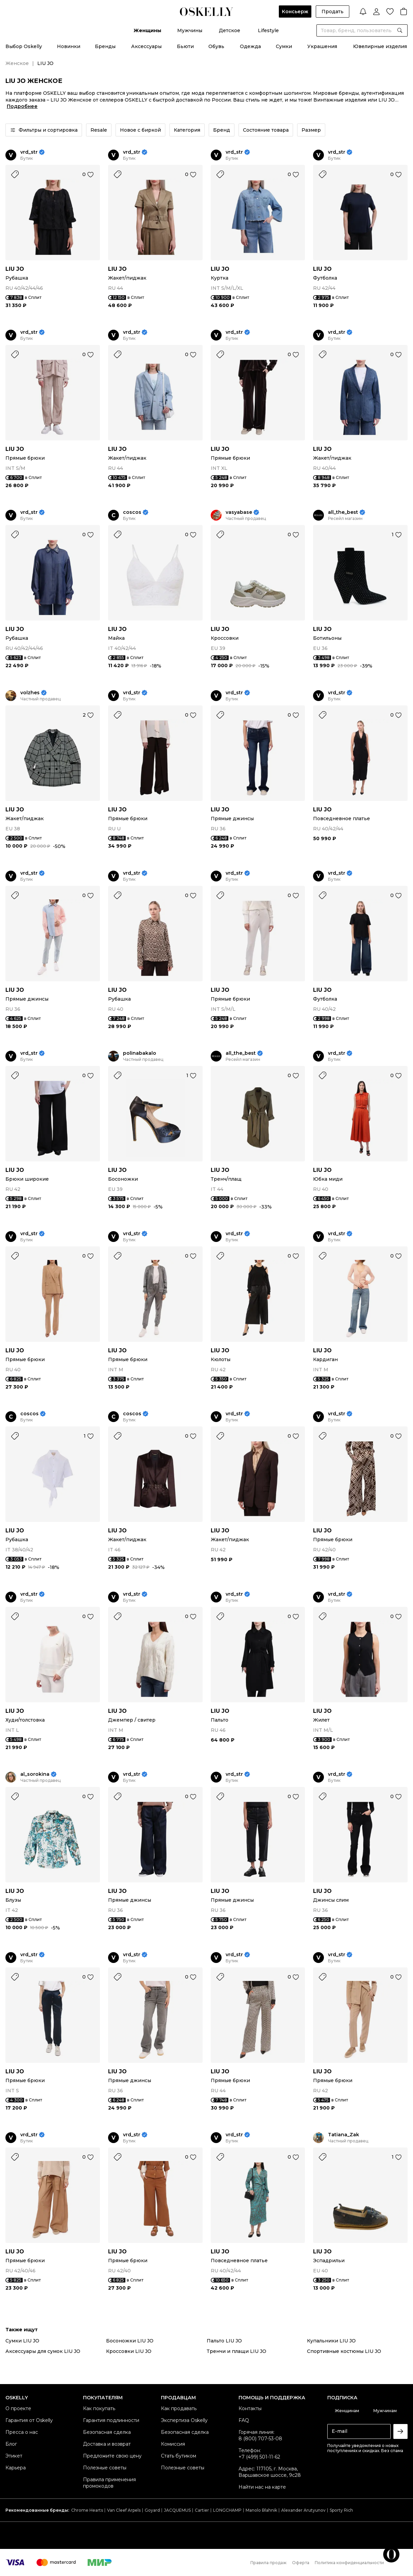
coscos (132, 512)
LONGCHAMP (227, 2510)
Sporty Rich (341, 2510)
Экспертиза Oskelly (184, 2420)
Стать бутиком (178, 2456)
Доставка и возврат (107, 2444)
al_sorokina (34, 1774)
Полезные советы (104, 2468)
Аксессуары (146, 46)
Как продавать (179, 2408)
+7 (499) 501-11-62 (259, 2457)
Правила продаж (268, 2562)
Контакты (250, 2408)
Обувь (216, 46)
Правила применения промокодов (109, 2482)
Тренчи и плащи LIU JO (236, 2351)
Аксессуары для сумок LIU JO (42, 2351)
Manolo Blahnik (261, 2510)
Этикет (13, 2456)
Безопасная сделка (107, 2432)
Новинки (68, 46)
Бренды (105, 46)
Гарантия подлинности (111, 2420)
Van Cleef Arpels (124, 2510)
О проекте (18, 2408)
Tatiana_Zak (343, 2135)
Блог (11, 2444)
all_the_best (343, 512)
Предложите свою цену (112, 2456)
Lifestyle (268, 30)
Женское (17, 63)
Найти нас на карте (262, 2487)
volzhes (30, 693)
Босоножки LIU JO (129, 2341)
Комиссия (173, 2444)
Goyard (152, 2510)
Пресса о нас (21, 2432)
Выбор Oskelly (23, 46)
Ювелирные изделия (380, 46)
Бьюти (185, 46)
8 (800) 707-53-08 (260, 2439)
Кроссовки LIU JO (128, 2351)
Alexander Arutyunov (303, 2510)
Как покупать (99, 2408)
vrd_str (29, 152)
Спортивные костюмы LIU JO (344, 2351)
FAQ (244, 2420)
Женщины (147, 30)
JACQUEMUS (177, 2510)
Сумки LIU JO (22, 2341)
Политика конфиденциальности (349, 2562)
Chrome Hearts (87, 2510)
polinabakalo (139, 1053)
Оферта (300, 2562)
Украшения (322, 46)
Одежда (250, 46)
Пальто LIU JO (224, 2341)
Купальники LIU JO (331, 2341)
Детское (229, 30)
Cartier (202, 2510)
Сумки (284, 46)
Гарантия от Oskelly (29, 2420)
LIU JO (14, 269)
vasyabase (239, 512)
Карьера (15, 2468)
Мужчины (189, 30)
